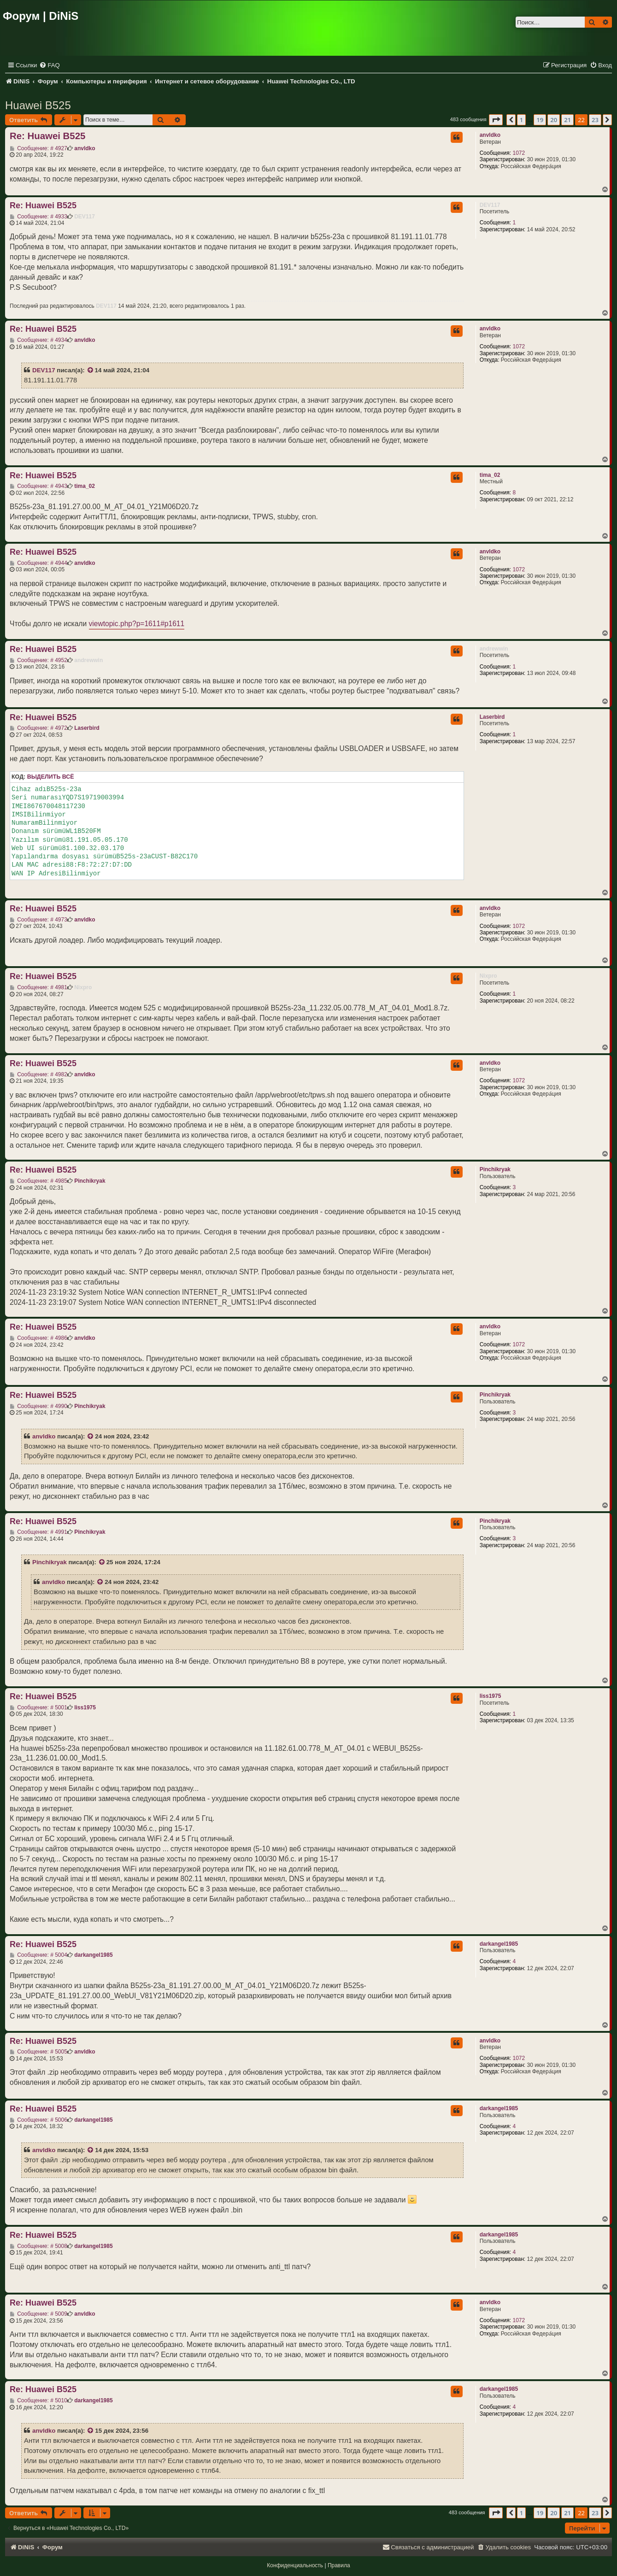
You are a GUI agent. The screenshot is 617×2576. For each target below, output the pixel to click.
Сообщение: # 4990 (38, 1406)
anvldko (490, 135)
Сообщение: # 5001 (38, 1707)
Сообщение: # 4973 (38, 919)
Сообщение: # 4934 (38, 340)
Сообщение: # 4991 (38, 1532)
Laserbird (492, 717)
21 (567, 120)
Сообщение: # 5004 (38, 1955)
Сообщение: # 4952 (38, 660)
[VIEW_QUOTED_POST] (91, 370)
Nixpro (488, 976)
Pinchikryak (495, 1169)
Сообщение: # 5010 (38, 2400)
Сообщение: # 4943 (38, 486)
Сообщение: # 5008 (38, 2246)
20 (553, 120)
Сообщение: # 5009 (38, 2314)
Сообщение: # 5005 (38, 2051)
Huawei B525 (38, 105)
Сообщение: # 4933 (38, 216)
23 (595, 120)
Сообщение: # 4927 (38, 148)
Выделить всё (50, 777)
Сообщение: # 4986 (38, 1338)
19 (539, 120)
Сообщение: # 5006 (38, 2120)
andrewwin (494, 648)
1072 (518, 153)
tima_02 (490, 475)
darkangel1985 (499, 1944)
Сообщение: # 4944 (38, 563)
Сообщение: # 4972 (38, 728)
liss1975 (490, 1696)
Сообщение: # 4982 (38, 1074)
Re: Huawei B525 (47, 136)
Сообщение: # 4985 (38, 1181)
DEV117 (490, 205)
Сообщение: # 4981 (38, 987)
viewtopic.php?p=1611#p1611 (137, 624)
